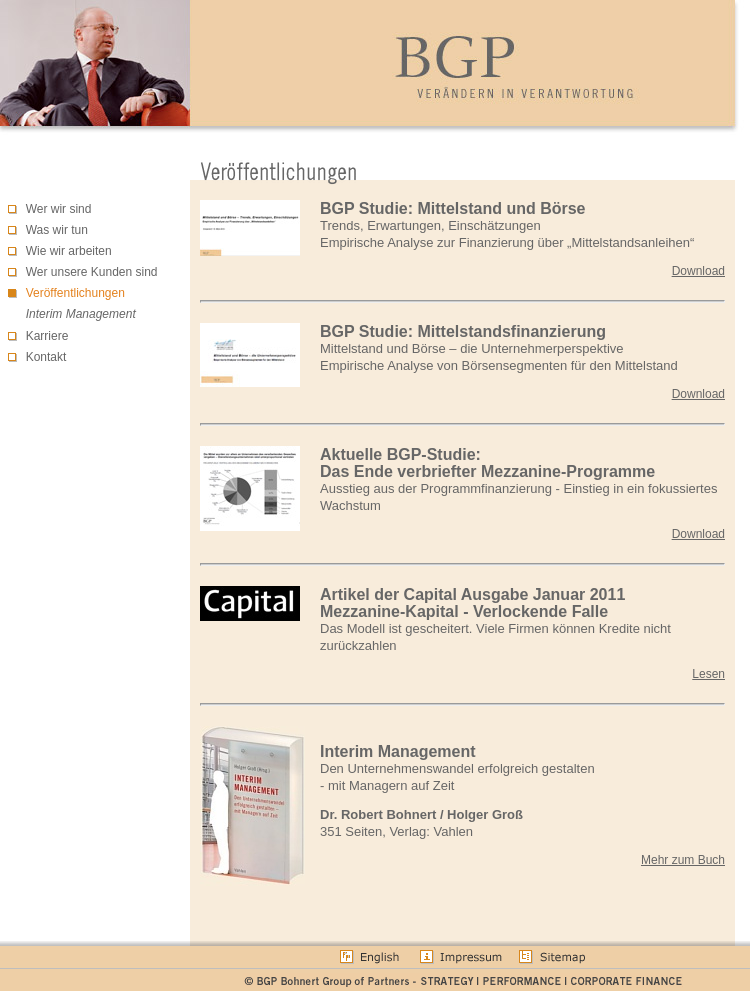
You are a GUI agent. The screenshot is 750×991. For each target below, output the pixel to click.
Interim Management (81, 314)
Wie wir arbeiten (69, 251)
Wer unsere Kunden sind (92, 272)
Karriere (47, 336)
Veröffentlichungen (75, 293)
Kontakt (46, 357)
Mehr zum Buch (683, 860)
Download (698, 271)
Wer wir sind (59, 209)
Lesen (708, 674)
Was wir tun (57, 230)
